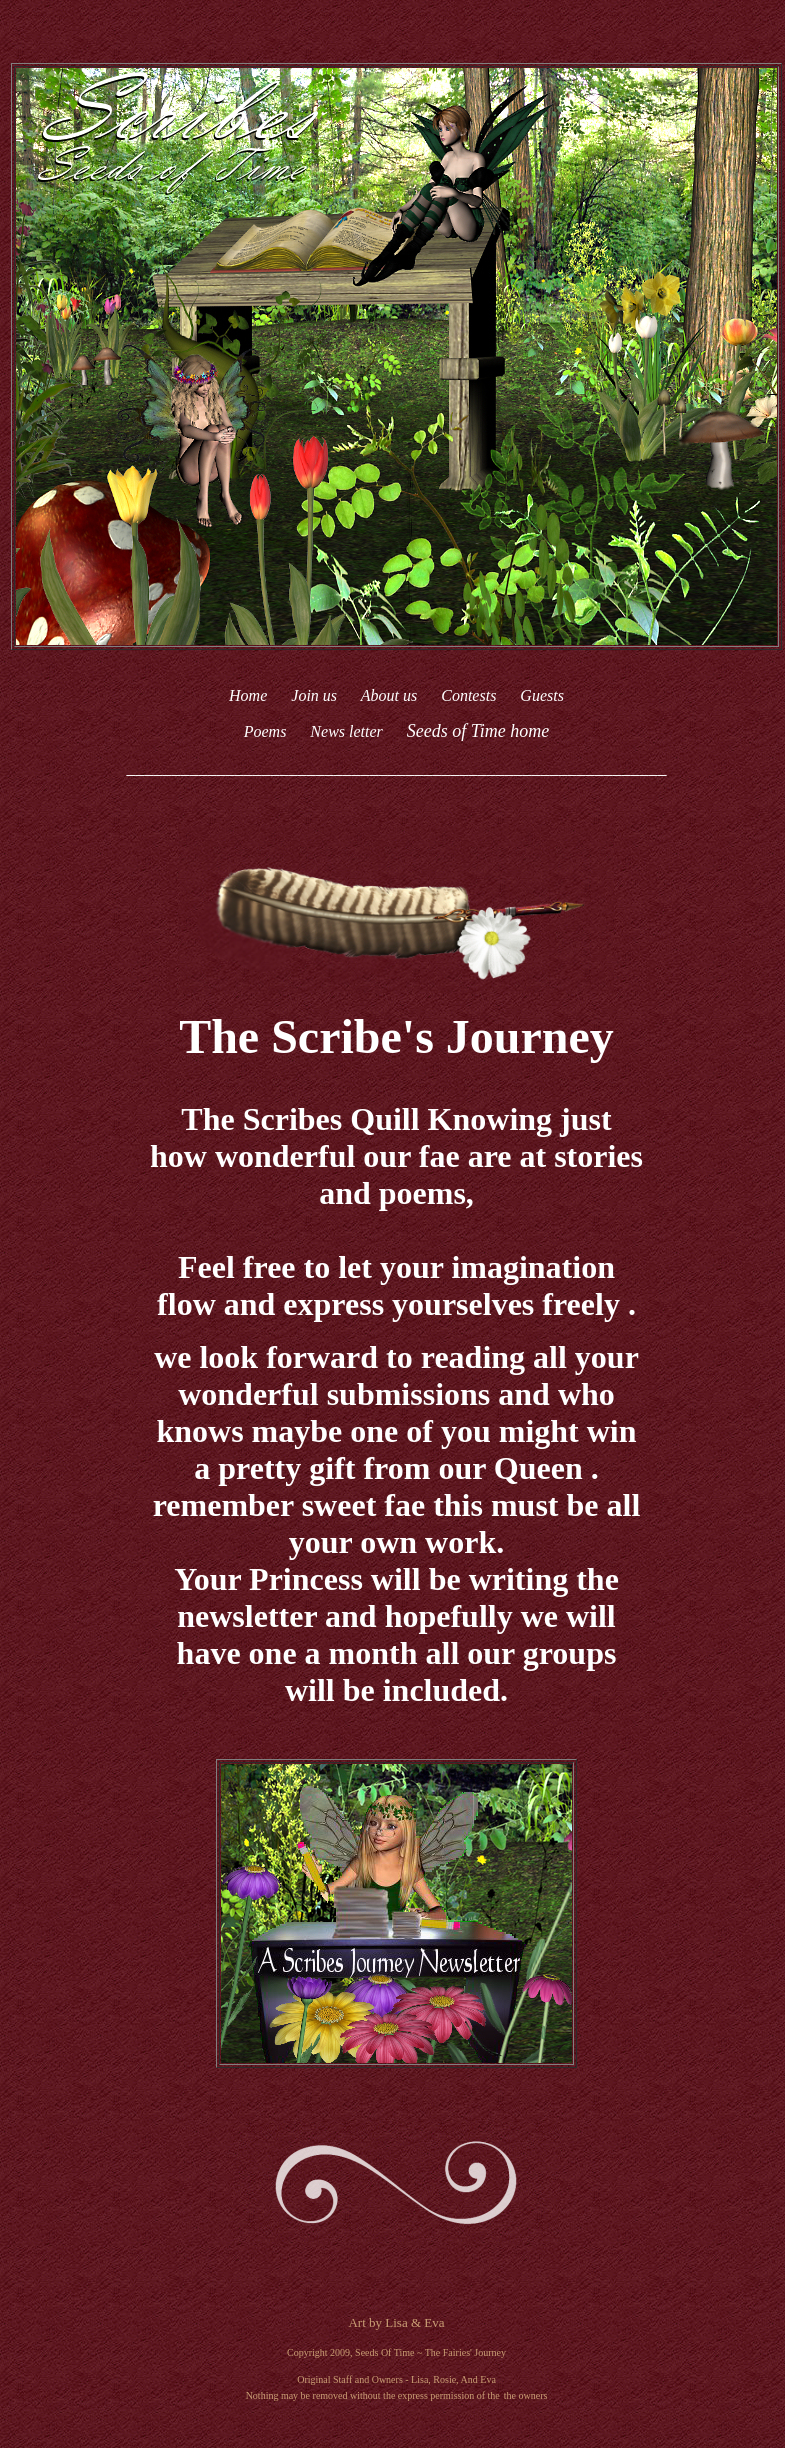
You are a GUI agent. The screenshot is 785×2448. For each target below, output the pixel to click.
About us (391, 695)
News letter (348, 731)
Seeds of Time (456, 731)
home (529, 731)
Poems (265, 731)
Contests (468, 695)
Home (248, 695)
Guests (542, 695)
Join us (314, 695)
